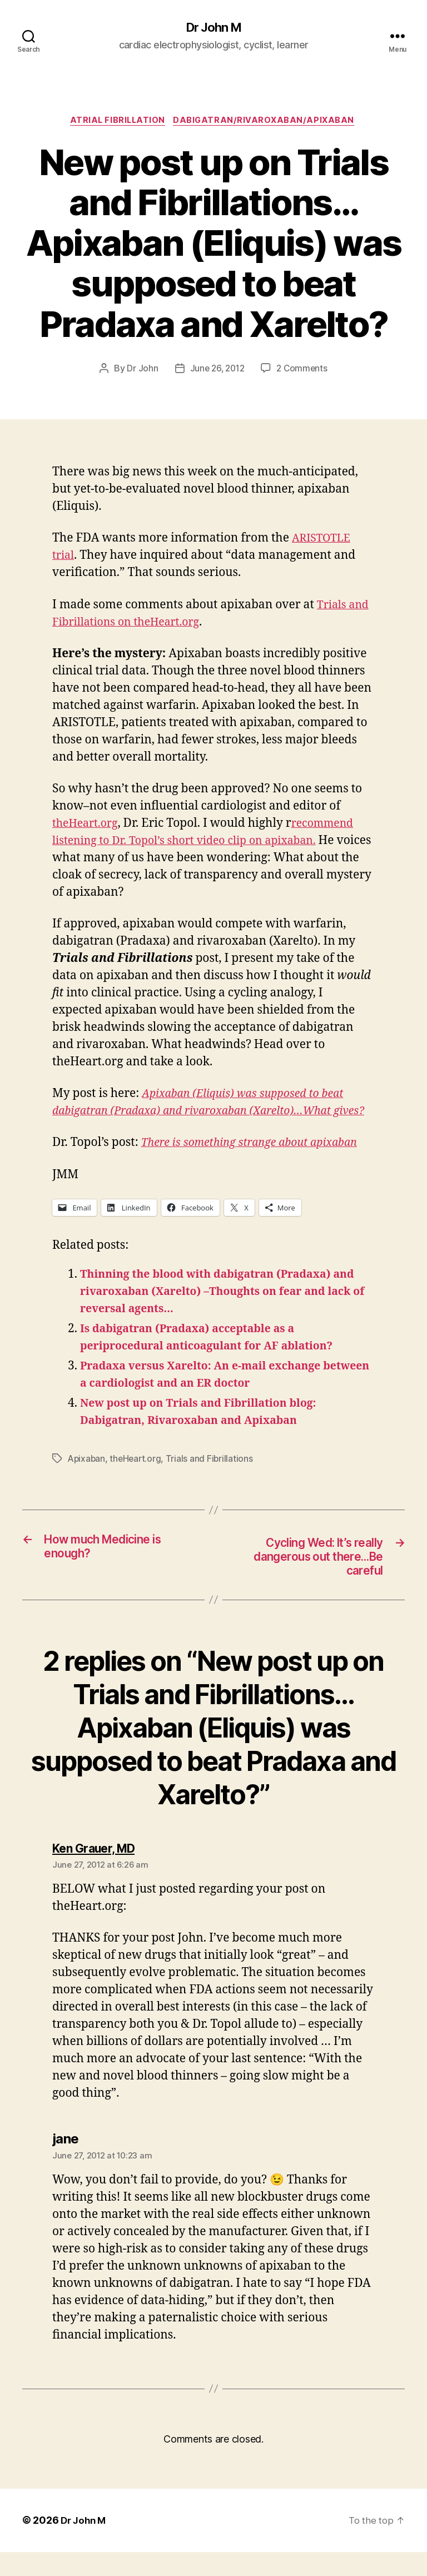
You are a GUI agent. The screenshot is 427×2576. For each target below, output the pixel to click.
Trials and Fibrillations (213, 1478)
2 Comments (303, 370)
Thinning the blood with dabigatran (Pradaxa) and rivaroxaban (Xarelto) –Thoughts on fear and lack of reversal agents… (225, 1311)
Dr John (140, 370)
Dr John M (213, 27)
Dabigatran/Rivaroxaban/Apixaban (268, 122)
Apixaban (87, 1478)
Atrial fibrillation (116, 122)
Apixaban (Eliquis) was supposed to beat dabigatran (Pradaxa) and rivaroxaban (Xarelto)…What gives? (205, 1113)
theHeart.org (87, 825)
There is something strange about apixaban (257, 1162)
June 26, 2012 (216, 370)
